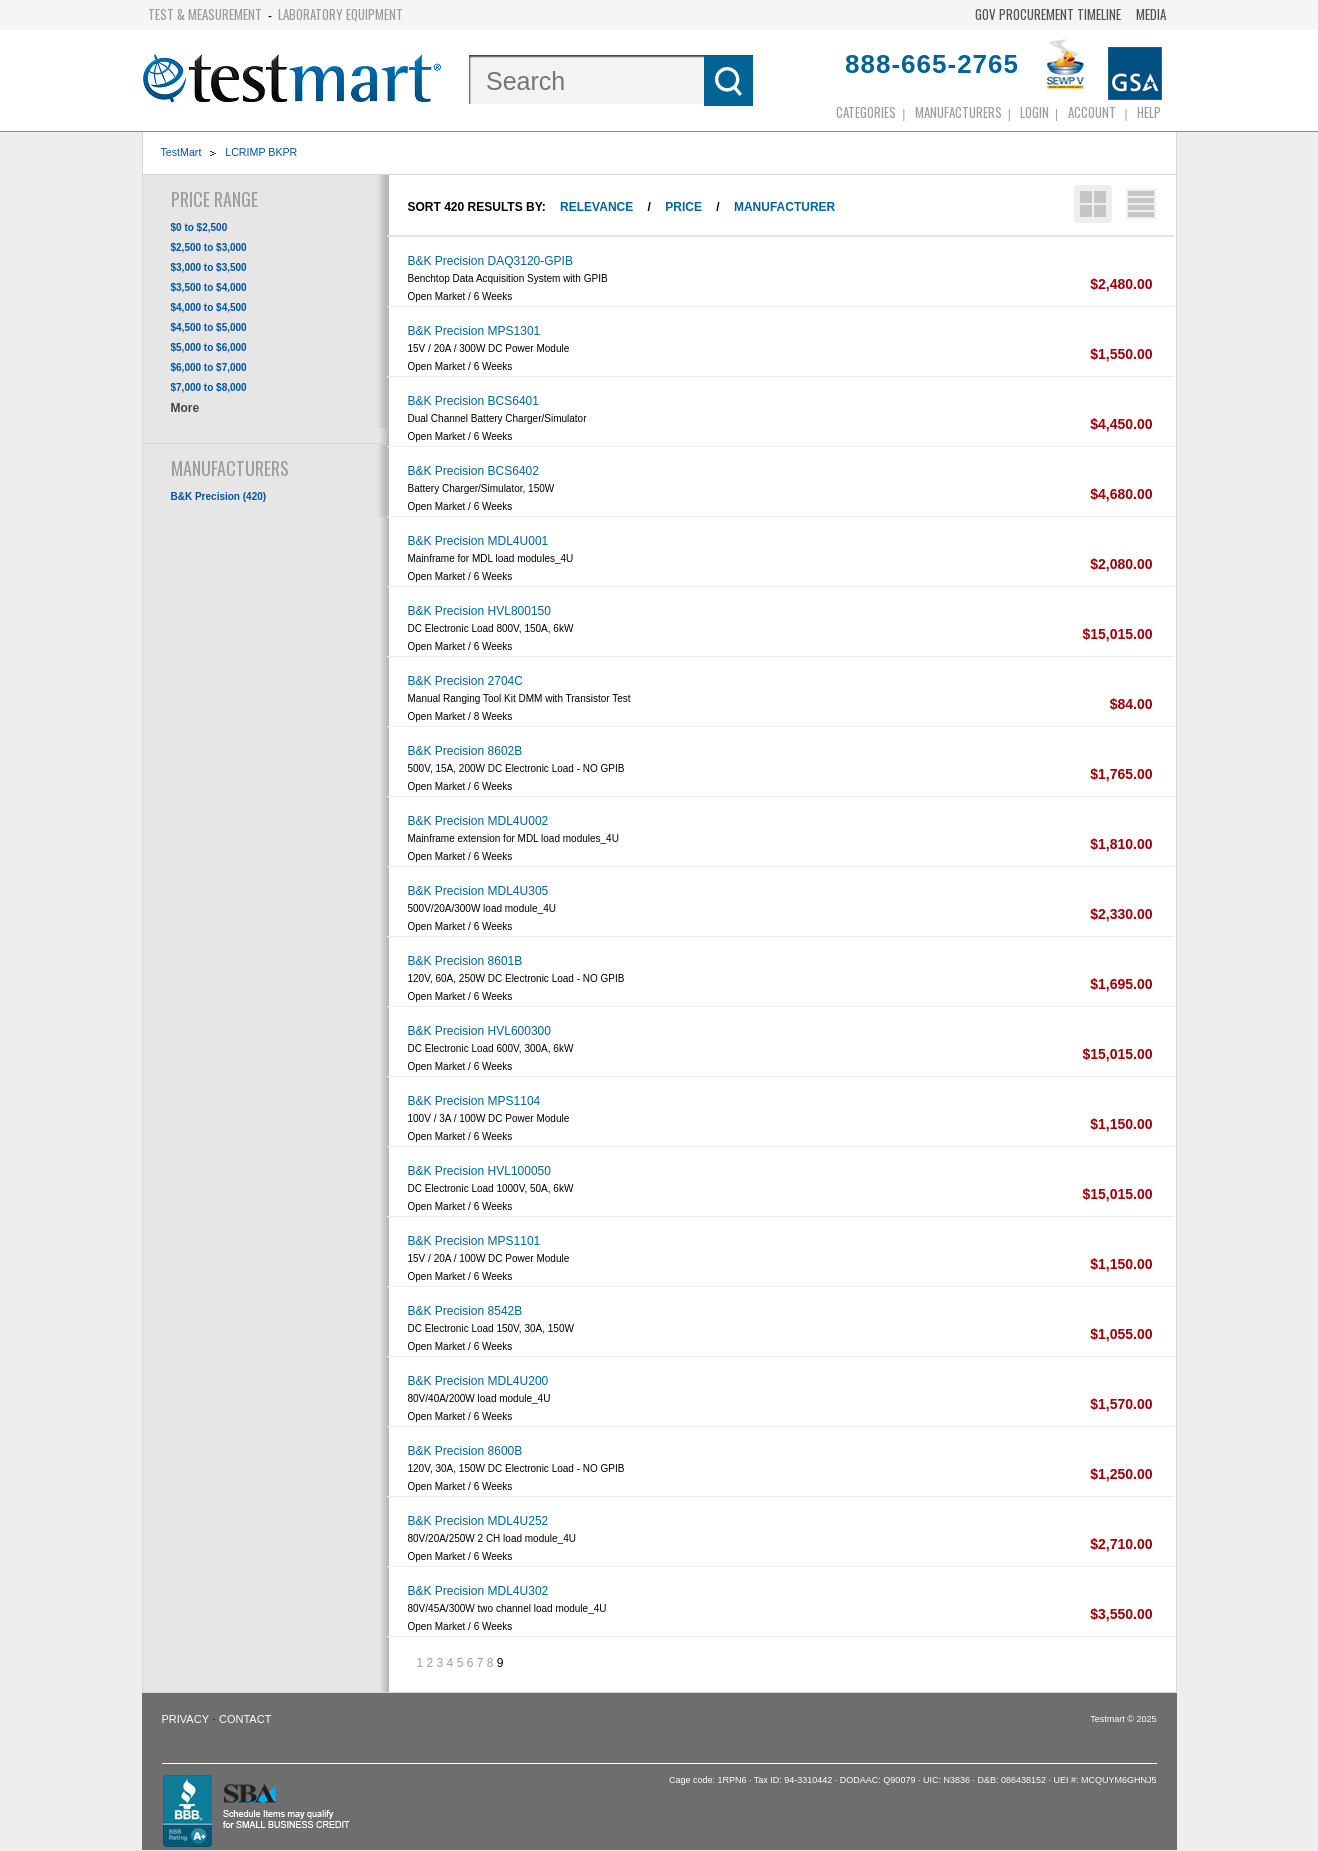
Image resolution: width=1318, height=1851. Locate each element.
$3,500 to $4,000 (209, 287)
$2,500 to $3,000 (209, 247)
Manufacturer (784, 207)
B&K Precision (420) (219, 496)
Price (683, 207)
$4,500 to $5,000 (209, 327)
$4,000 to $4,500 (209, 307)
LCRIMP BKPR (261, 152)
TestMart (181, 152)
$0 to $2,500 (199, 227)
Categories (866, 112)
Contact (245, 1719)
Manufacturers (958, 112)
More (185, 408)
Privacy (185, 1719)
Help (1149, 112)
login (1034, 112)
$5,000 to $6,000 (209, 347)
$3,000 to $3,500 (209, 267)
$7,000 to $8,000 (209, 387)
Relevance (596, 207)
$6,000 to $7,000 (209, 367)
